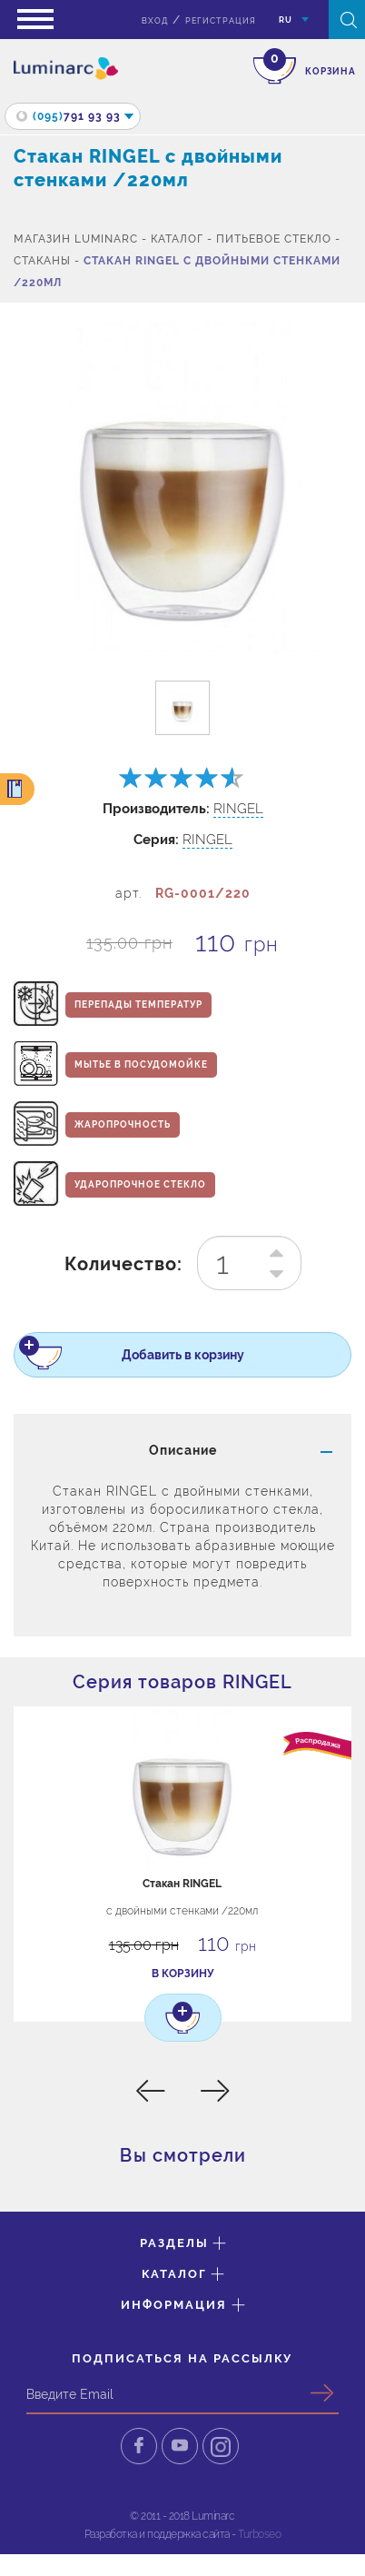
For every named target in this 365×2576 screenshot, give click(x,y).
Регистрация (220, 20)
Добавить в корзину (146, 1358)
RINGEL (238, 809)
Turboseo (259, 2534)
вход (155, 20)
